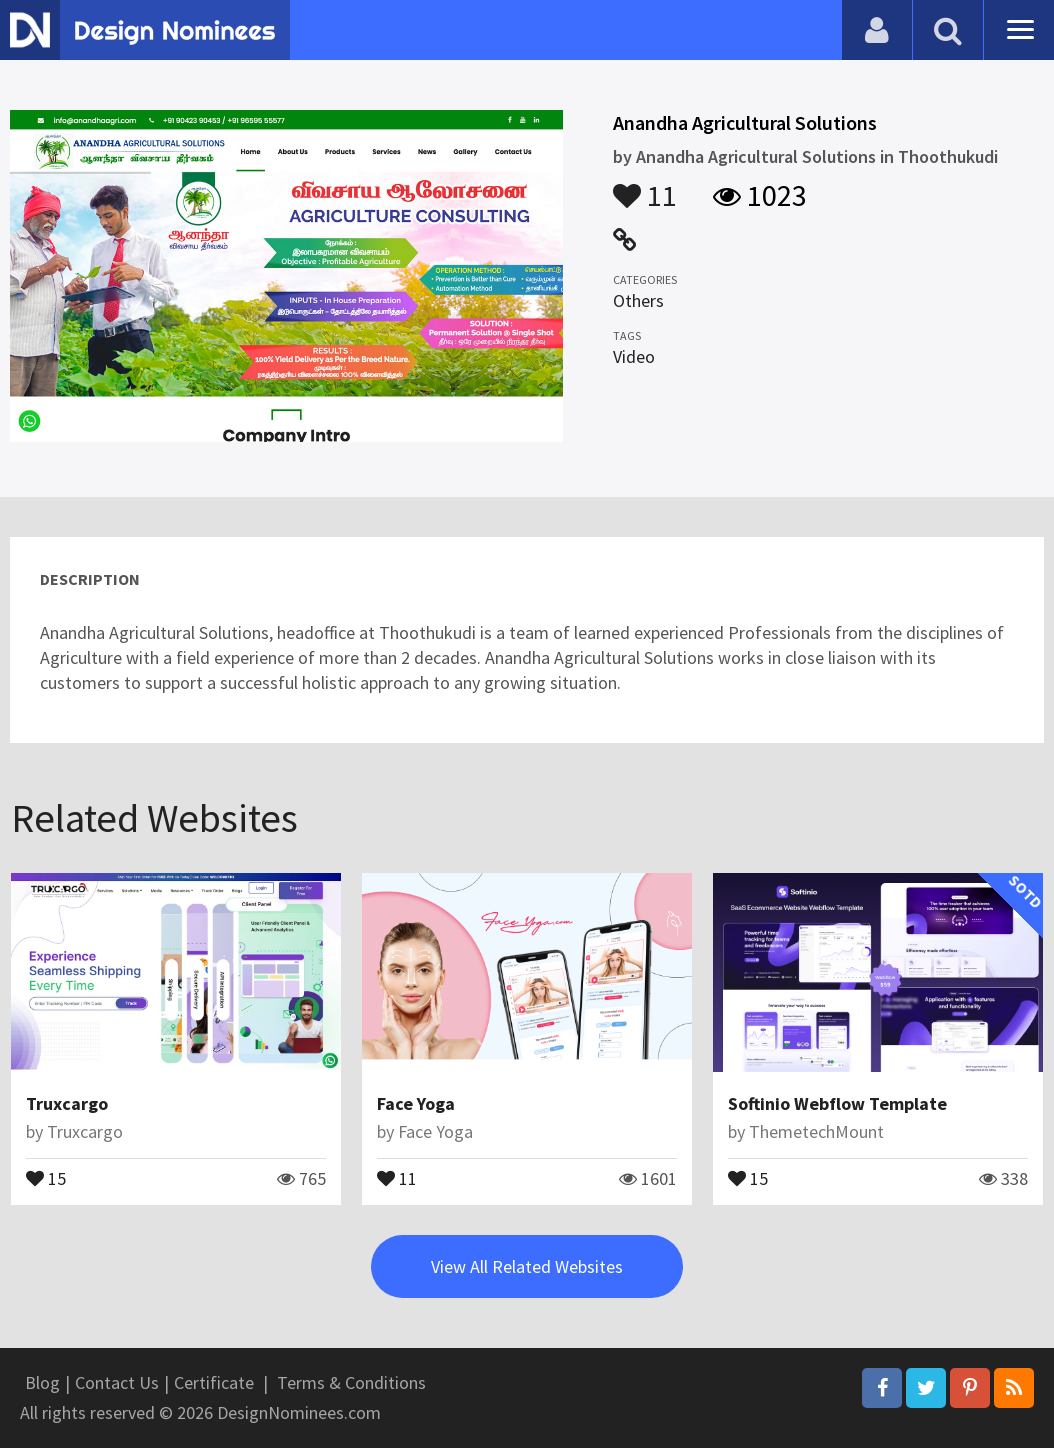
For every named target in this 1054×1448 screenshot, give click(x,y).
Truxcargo (67, 1103)
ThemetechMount (816, 1131)
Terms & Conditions (351, 1382)
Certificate (214, 1382)
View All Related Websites (527, 1266)
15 (46, 1177)
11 (645, 186)
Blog (42, 1382)
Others (638, 300)
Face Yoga (416, 1103)
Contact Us (117, 1382)
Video (634, 356)
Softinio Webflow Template (837, 1103)
